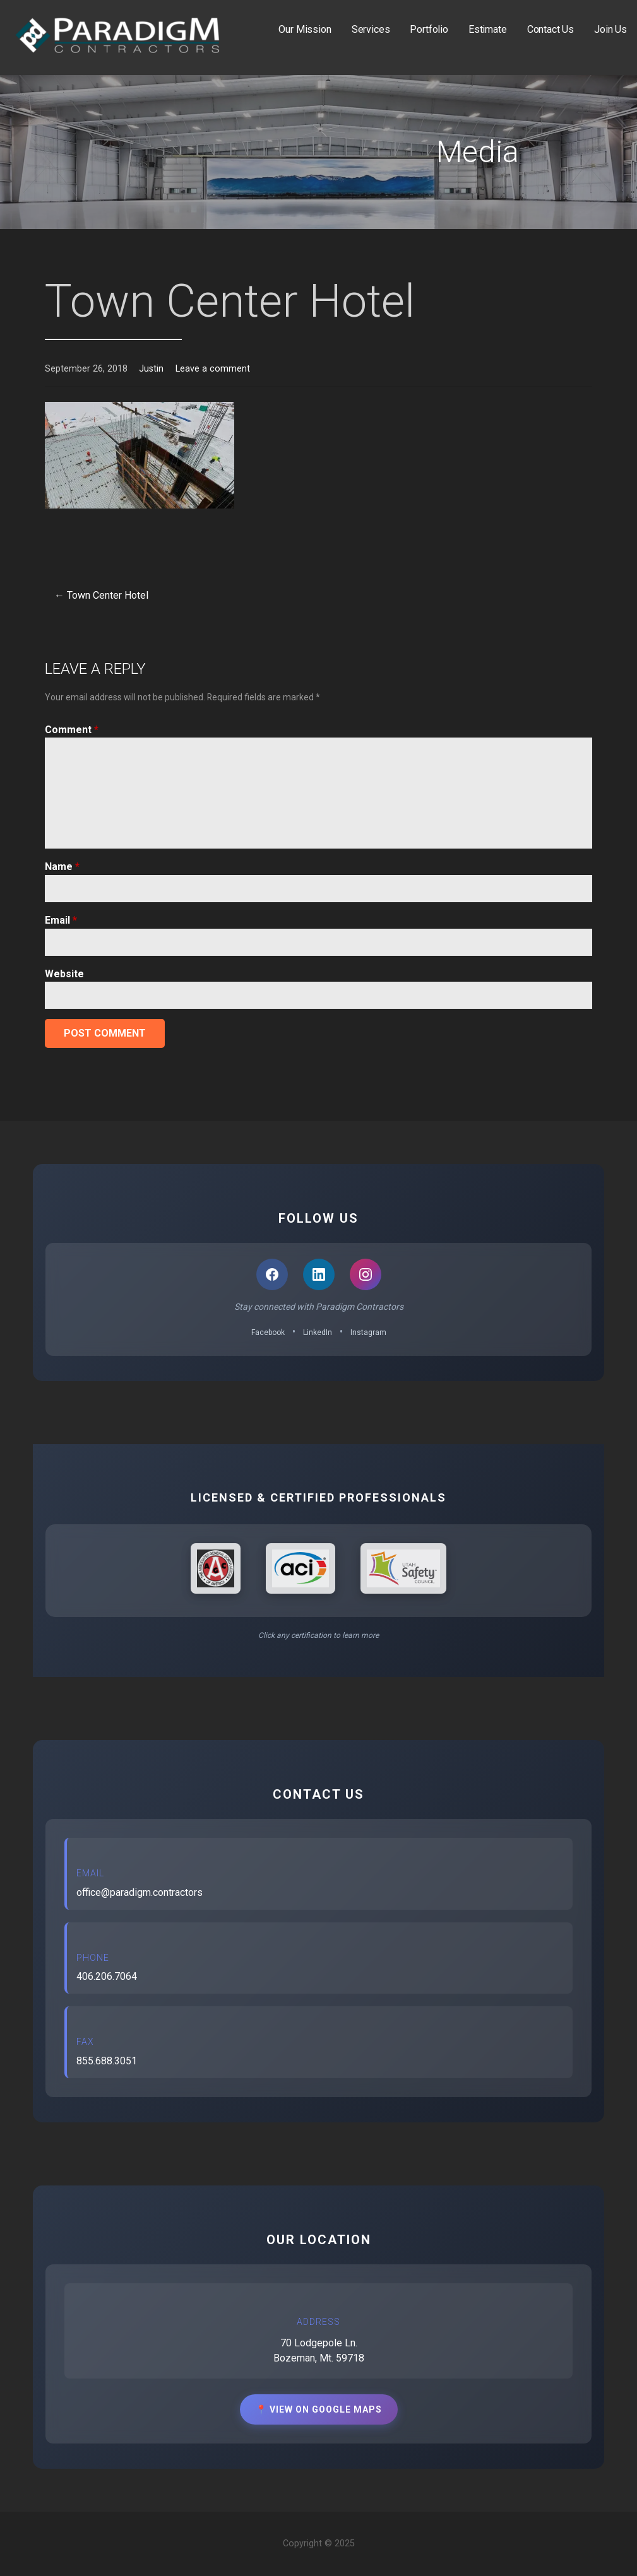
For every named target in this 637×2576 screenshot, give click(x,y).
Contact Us (550, 29)
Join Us (610, 29)
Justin (151, 368)
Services (371, 29)
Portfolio (429, 29)
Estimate (487, 29)
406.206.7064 (106, 1976)
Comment (71, 730)
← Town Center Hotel (101, 595)
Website (64, 974)
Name (62, 867)
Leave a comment (213, 368)
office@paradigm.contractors (139, 1892)
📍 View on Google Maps (319, 2409)
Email (61, 920)
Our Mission (304, 29)
